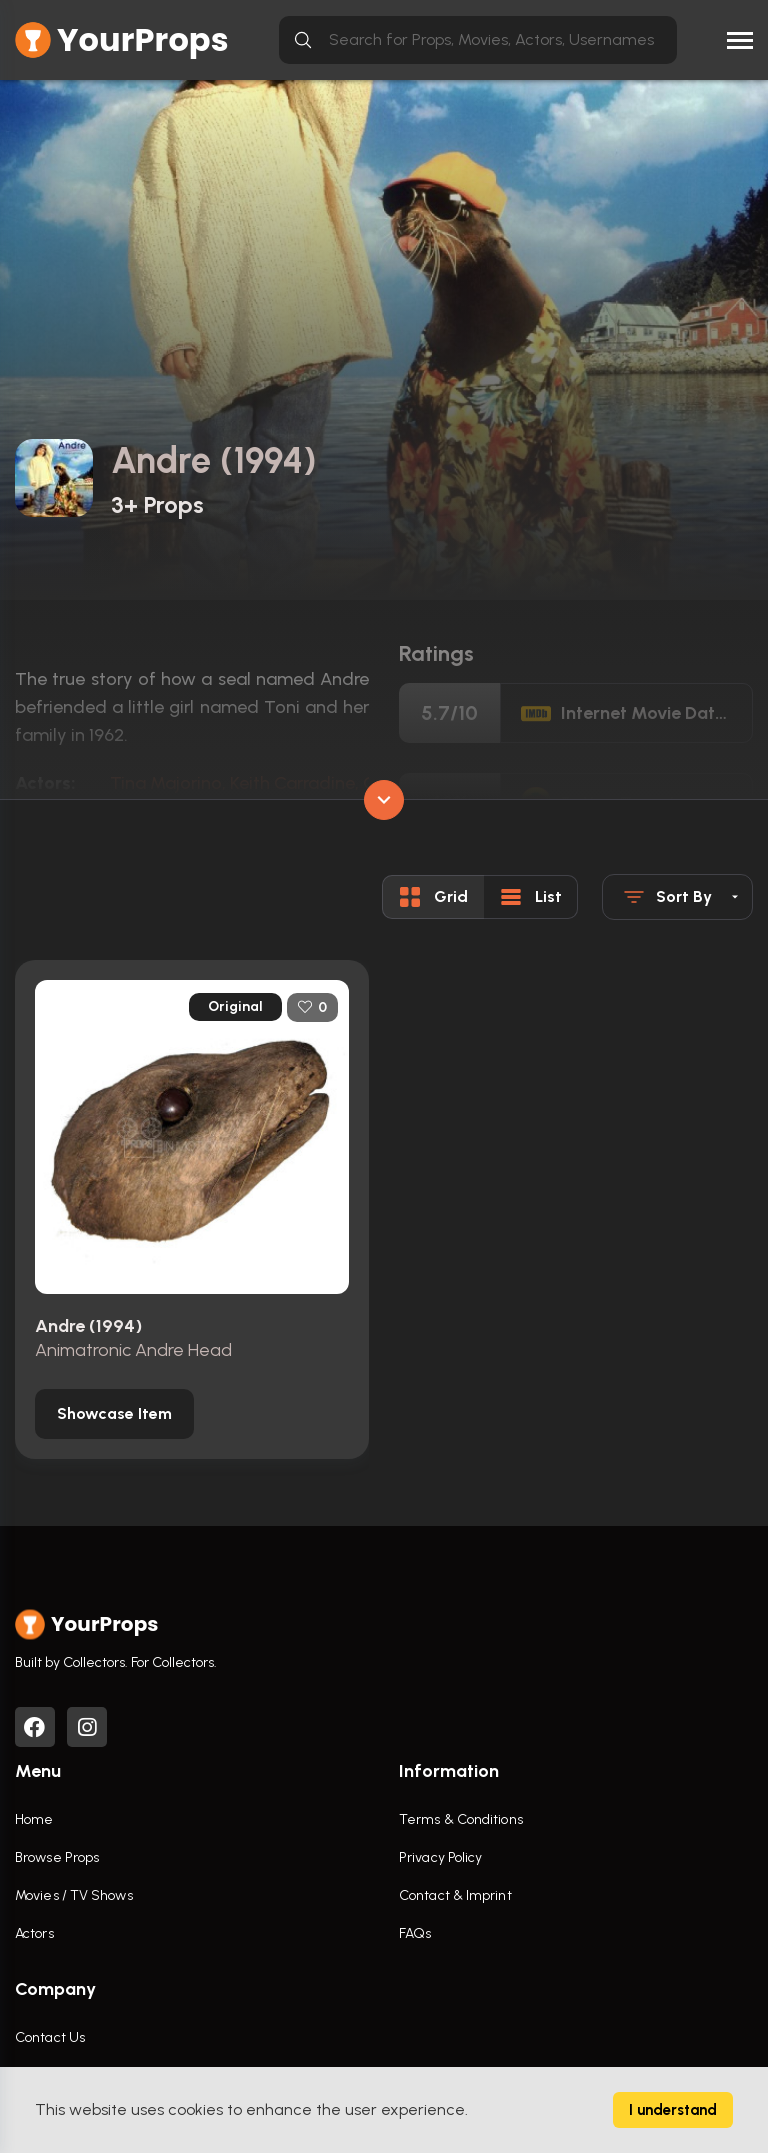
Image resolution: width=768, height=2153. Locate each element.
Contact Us (50, 2040)
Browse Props (57, 1860)
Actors (34, 1936)
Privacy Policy (440, 1860)
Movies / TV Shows (74, 1898)
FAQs (415, 1936)
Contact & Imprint (455, 1898)
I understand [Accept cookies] (673, 2110)
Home (34, 1822)
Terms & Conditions (461, 1822)
